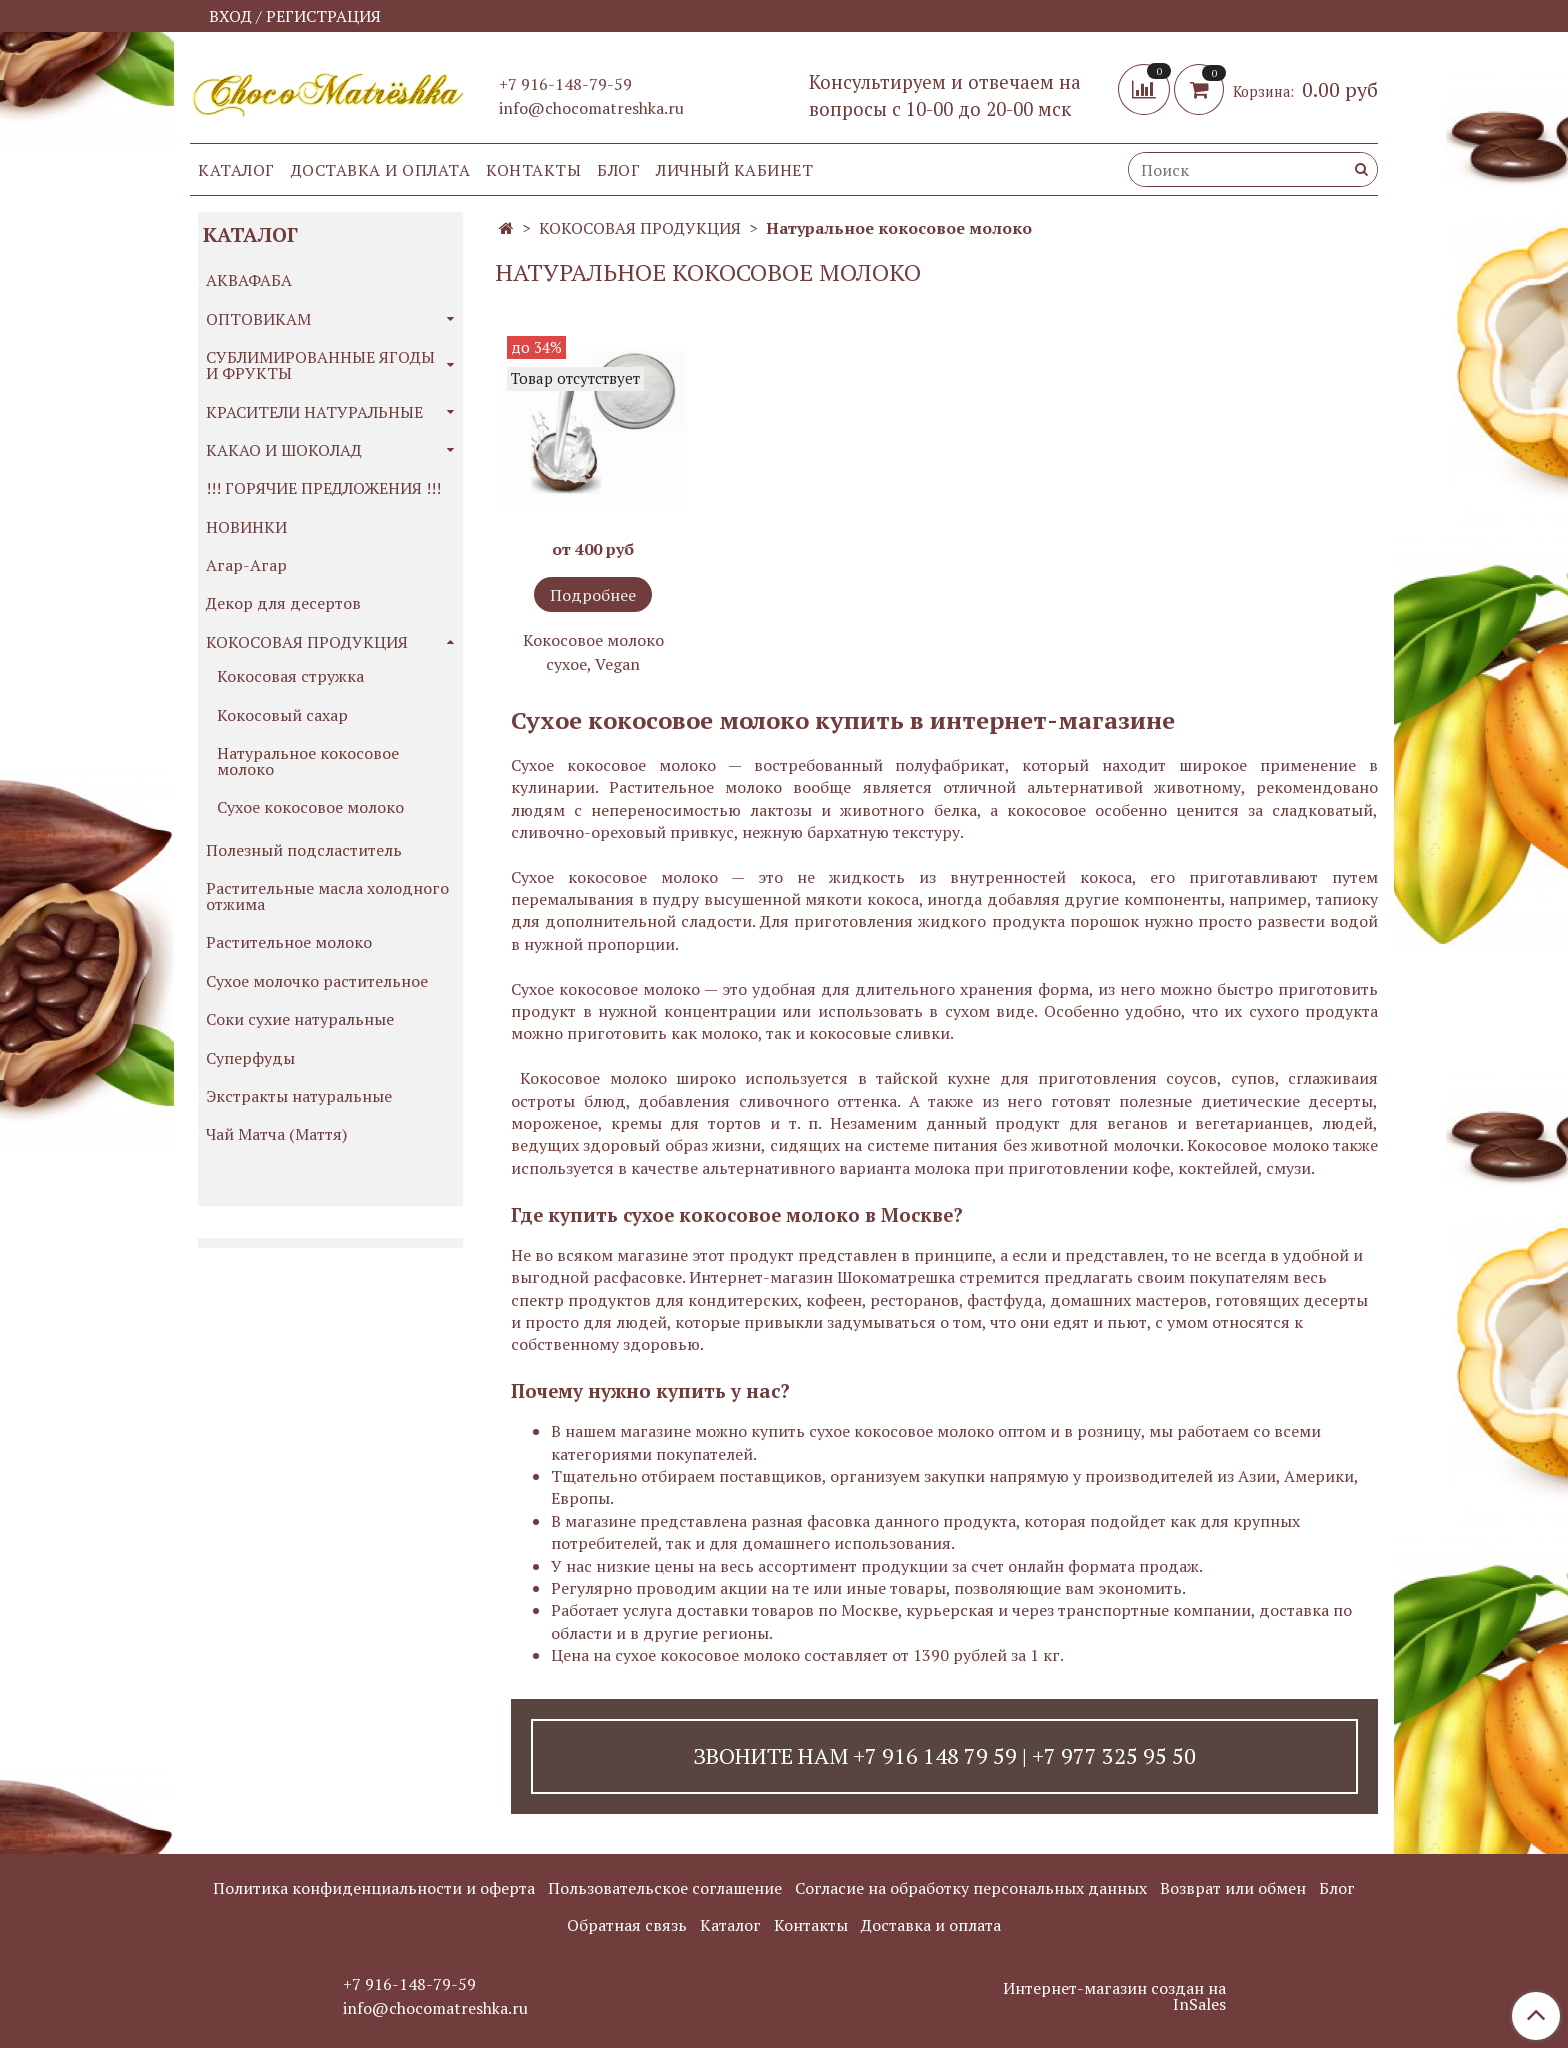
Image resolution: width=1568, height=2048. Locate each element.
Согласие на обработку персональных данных (971, 1888)
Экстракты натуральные (299, 1096)
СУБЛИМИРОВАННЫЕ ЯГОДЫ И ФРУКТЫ (320, 365)
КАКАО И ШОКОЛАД (284, 450)
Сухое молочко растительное (317, 981)
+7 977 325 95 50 (1114, 1755)
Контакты (533, 170)
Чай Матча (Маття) (276, 1134)
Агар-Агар (246, 565)
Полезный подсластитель (304, 850)
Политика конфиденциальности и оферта (374, 1888)
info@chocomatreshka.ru (591, 108)
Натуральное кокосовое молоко (308, 761)
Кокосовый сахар (282, 715)
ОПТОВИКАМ (258, 319)
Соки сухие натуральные (300, 1019)
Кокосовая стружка (290, 676)
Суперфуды (250, 1058)
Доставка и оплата (381, 170)
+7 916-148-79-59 (565, 84)
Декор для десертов (283, 603)
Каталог (236, 170)
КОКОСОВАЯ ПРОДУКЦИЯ (640, 228)
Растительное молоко (289, 942)
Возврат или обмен (1233, 1888)
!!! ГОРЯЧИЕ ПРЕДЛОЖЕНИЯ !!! (323, 488)
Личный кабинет (734, 170)
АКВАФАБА (249, 280)
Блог (618, 170)
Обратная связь (627, 1925)
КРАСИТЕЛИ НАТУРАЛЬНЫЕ (314, 412)
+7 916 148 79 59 (935, 1755)
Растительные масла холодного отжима (327, 896)
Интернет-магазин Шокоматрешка (822, 1277)
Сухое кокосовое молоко (310, 807)
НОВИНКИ (246, 527)
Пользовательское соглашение (665, 1888)
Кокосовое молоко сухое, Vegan (593, 652)
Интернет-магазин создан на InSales (1114, 1996)
